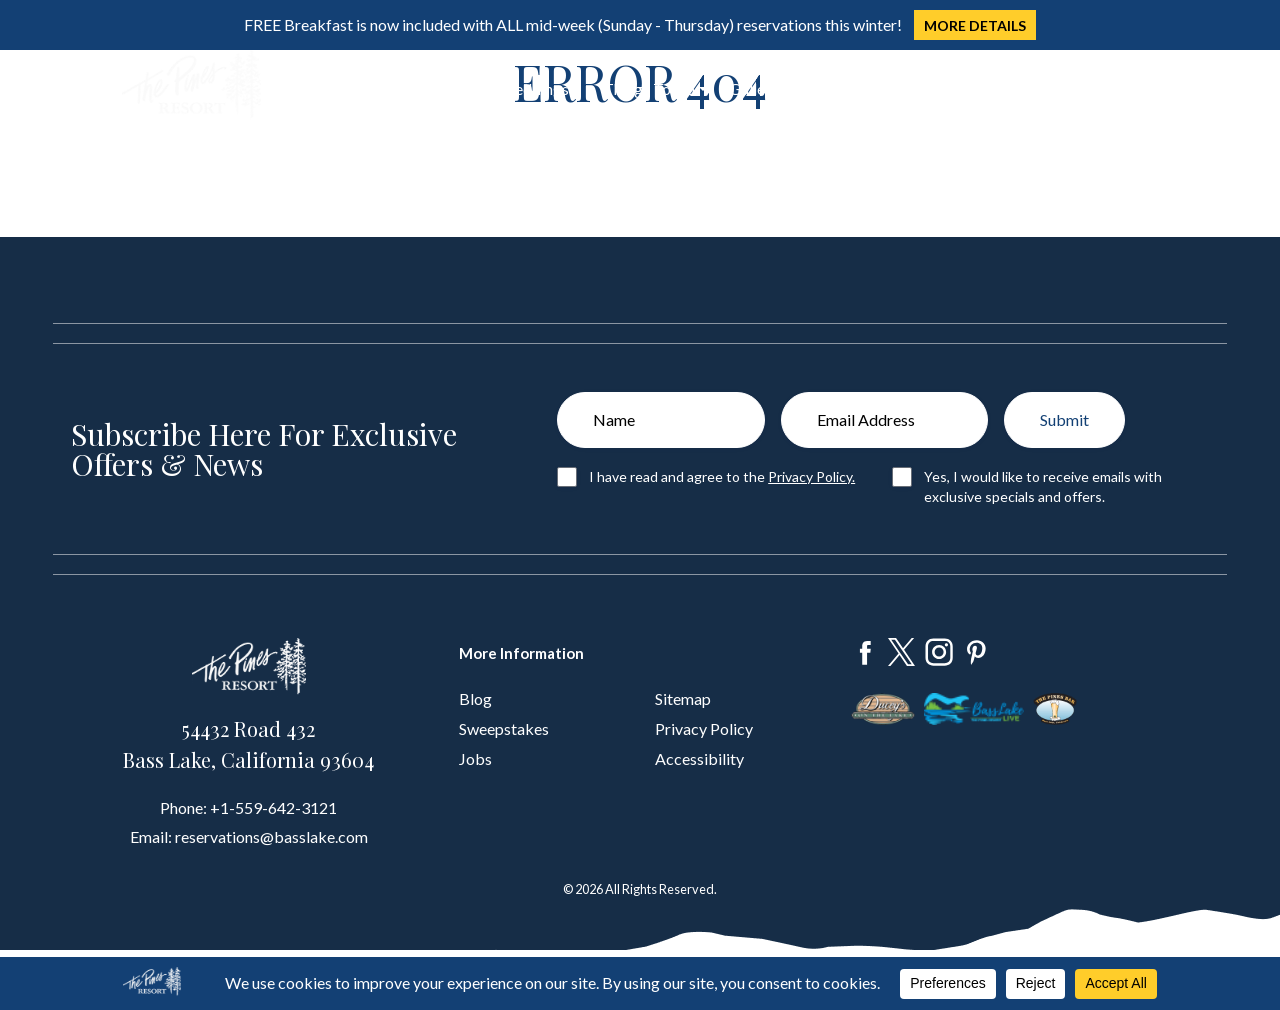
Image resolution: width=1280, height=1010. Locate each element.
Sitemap (683, 698)
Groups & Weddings (500, 88)
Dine (381, 88)
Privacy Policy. (811, 476)
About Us (834, 88)
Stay (315, 88)
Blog (475, 698)
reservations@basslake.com (271, 836)
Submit (1064, 419)
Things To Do (649, 88)
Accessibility (699, 758)
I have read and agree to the (722, 476)
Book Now (1084, 85)
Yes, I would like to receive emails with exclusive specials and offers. (1043, 486)
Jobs (475, 758)
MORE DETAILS (975, 25)
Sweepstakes (504, 728)
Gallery (754, 88)
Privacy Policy (704, 728)
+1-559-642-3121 (273, 807)
